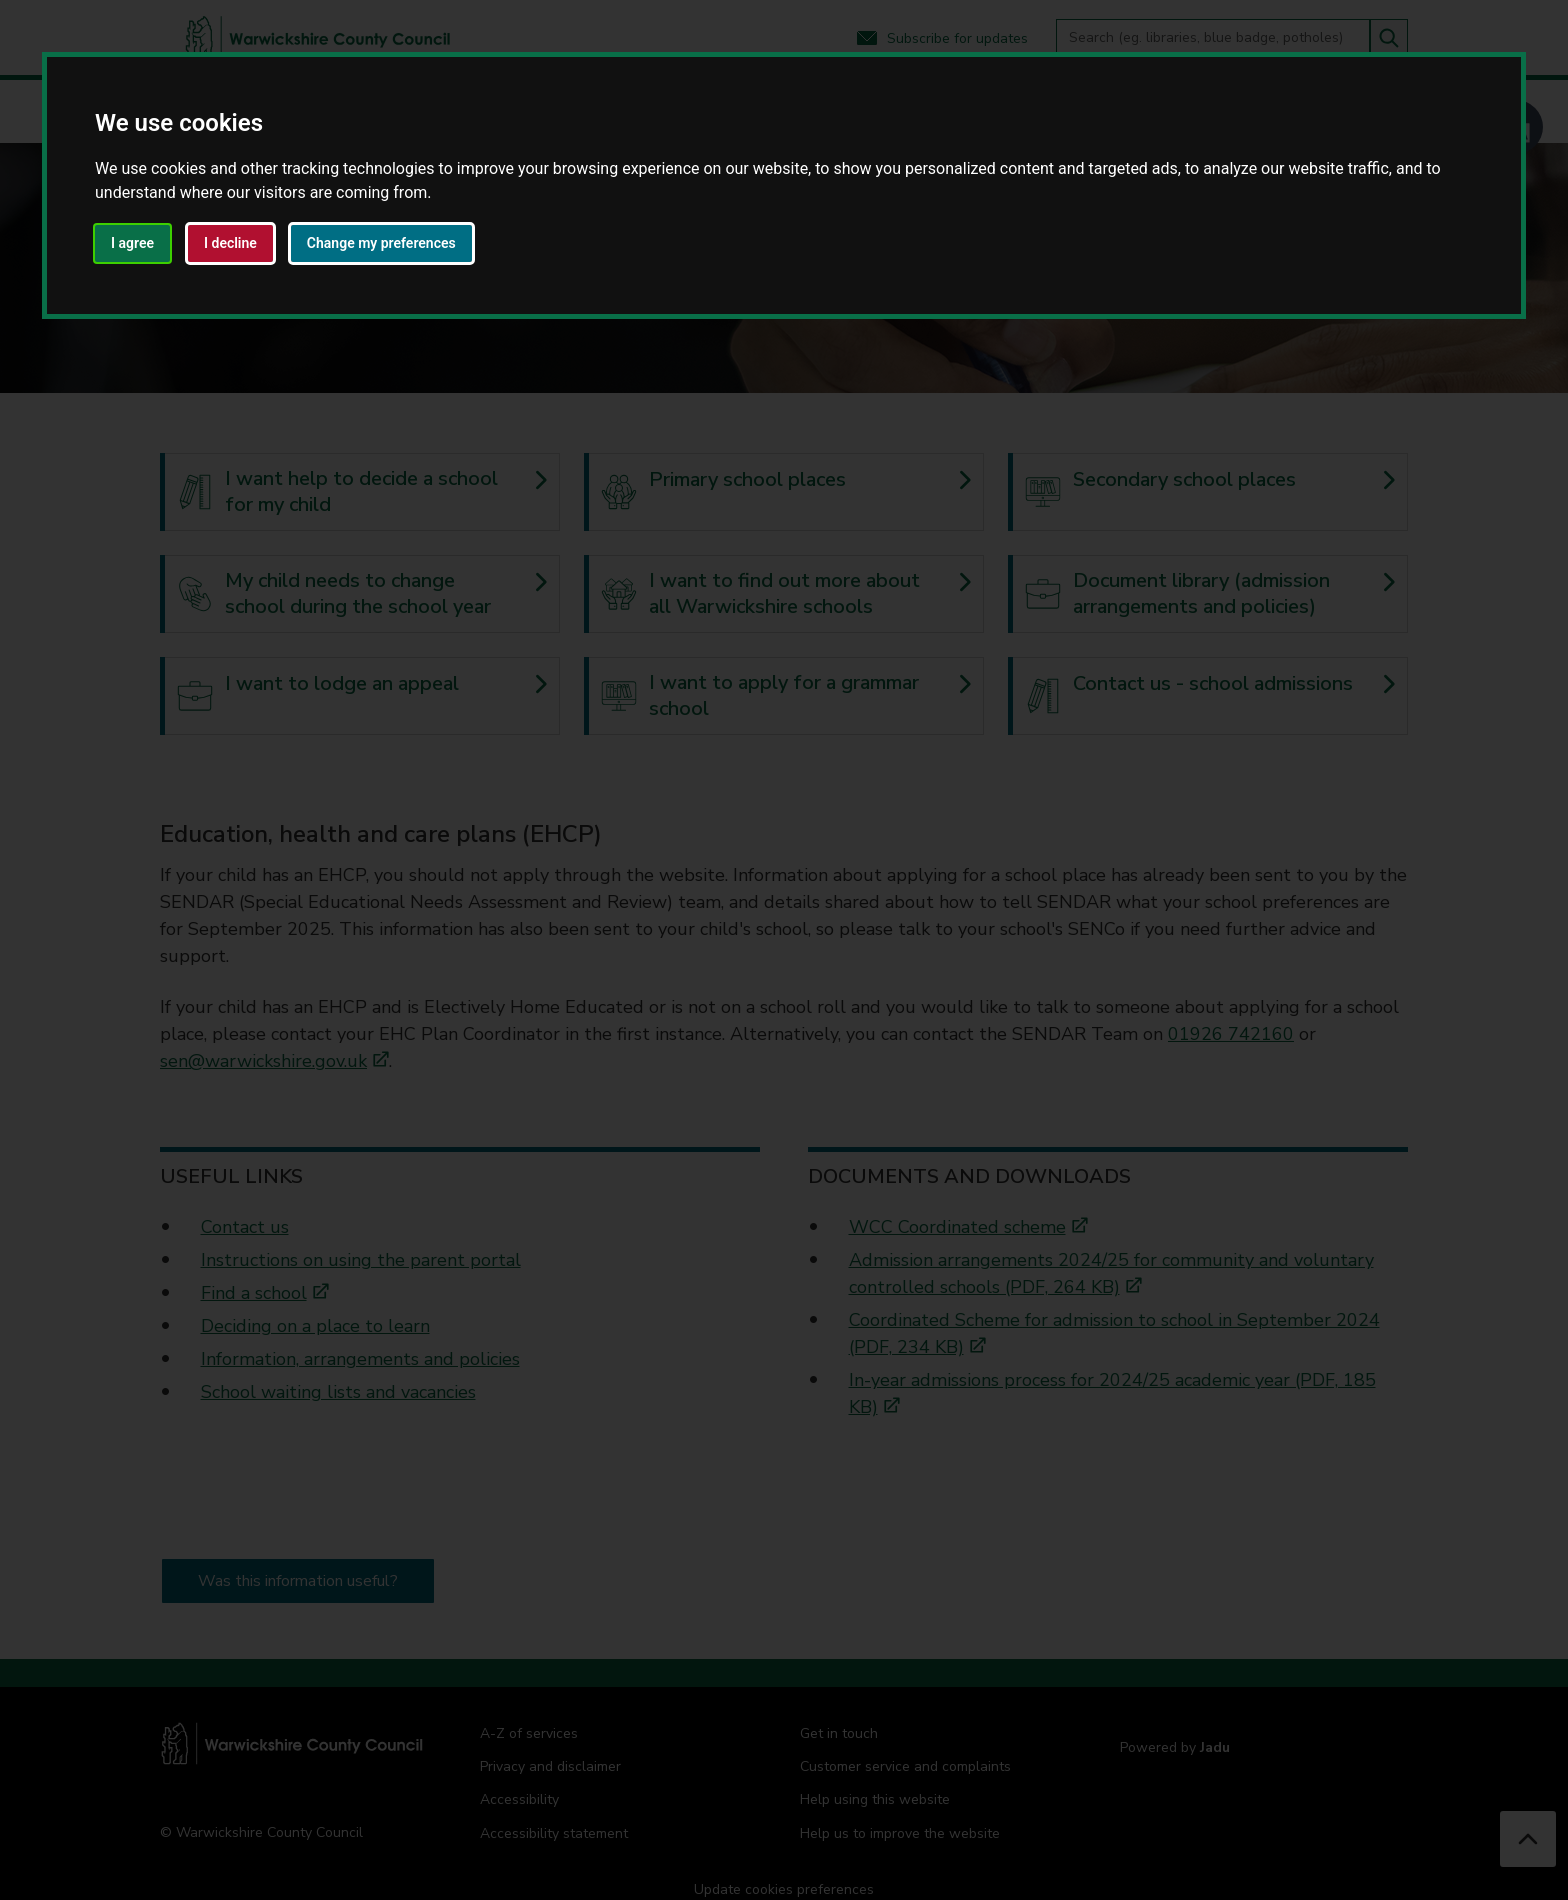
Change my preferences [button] (381, 243)
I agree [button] (132, 243)
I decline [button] (230, 243)
